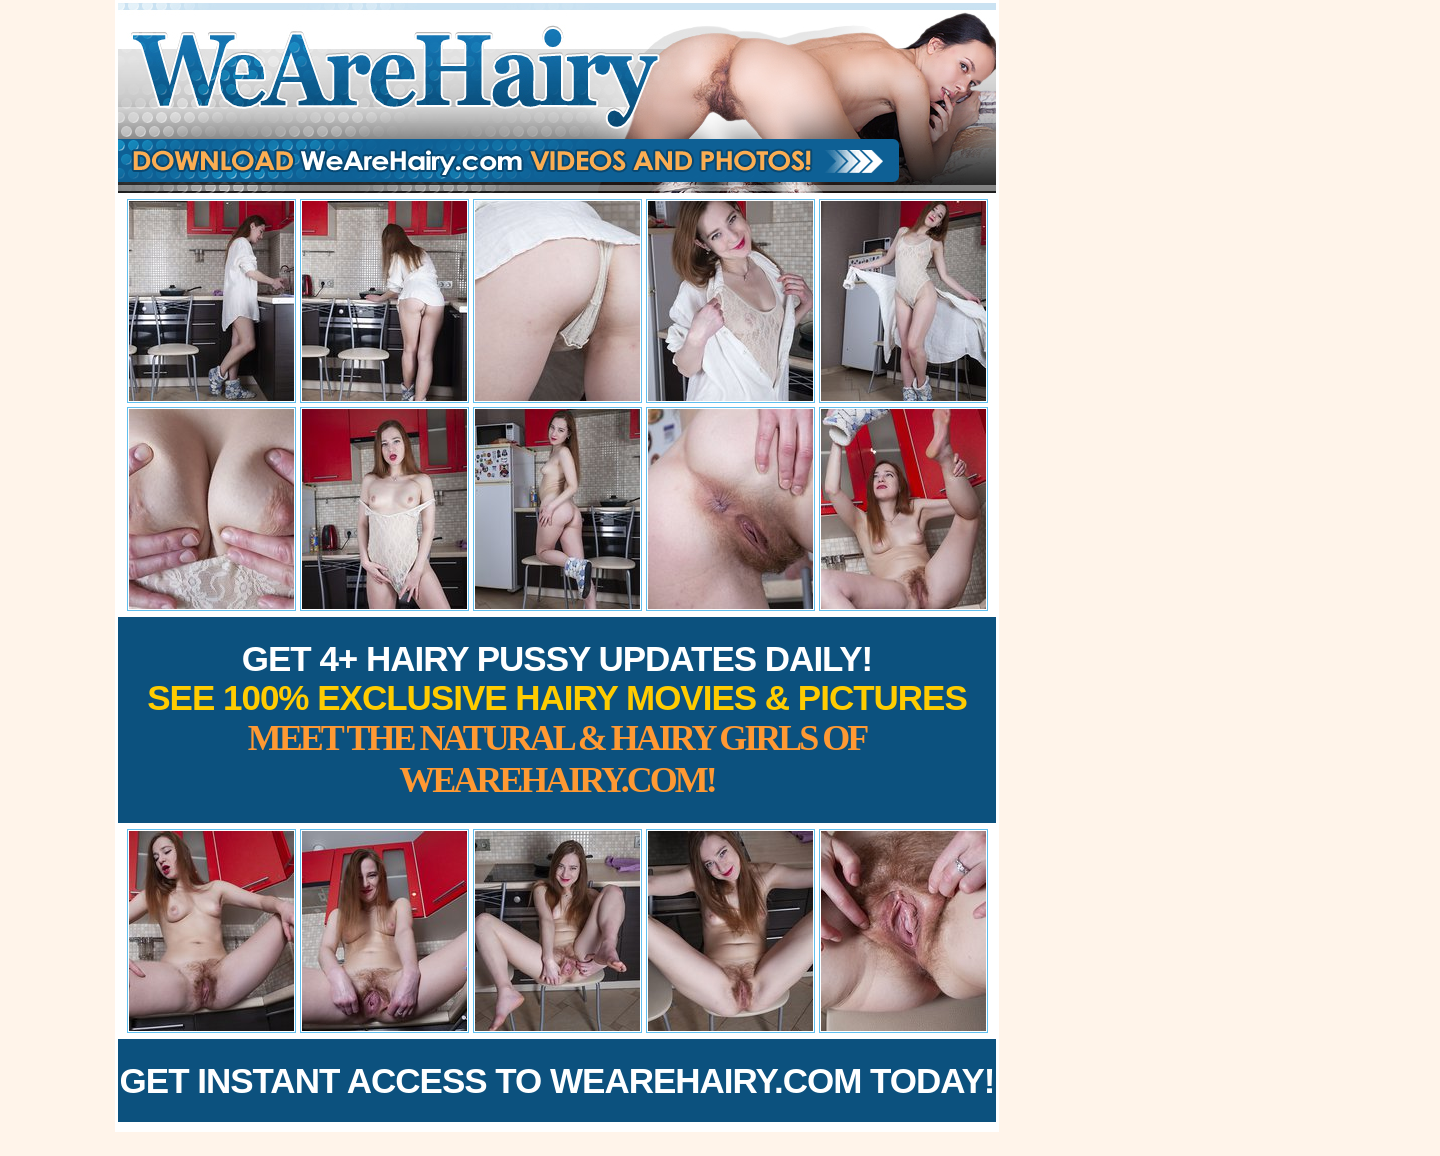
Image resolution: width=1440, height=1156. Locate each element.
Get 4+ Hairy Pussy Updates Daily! (557, 719)
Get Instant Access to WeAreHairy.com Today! (557, 1080)
